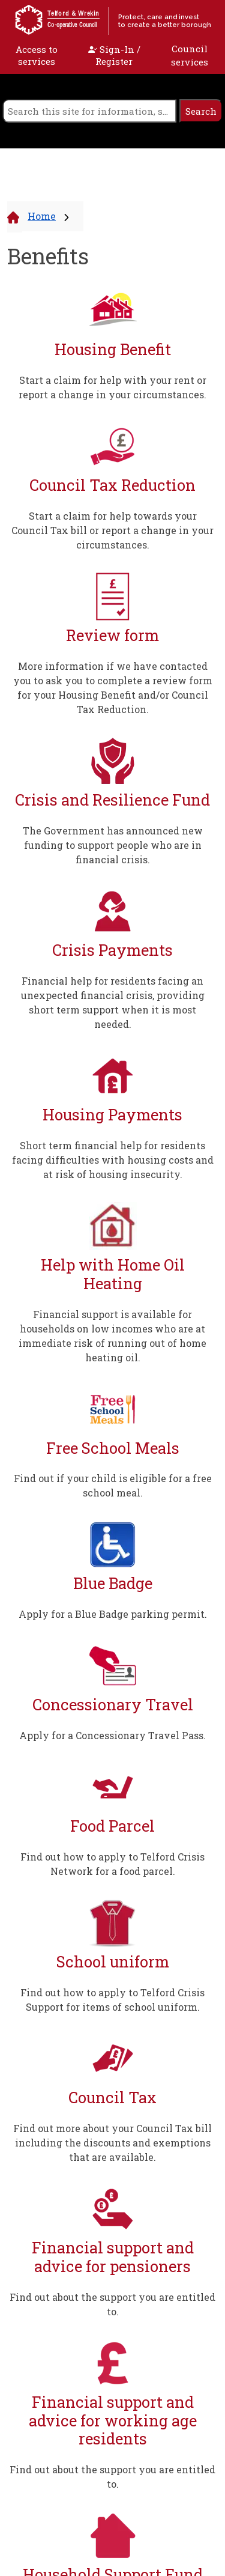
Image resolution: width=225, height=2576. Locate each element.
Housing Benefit (113, 349)
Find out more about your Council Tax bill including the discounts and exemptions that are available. (112, 2142)
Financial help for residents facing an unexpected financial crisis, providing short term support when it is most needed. (113, 1002)
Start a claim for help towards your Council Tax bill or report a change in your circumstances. (112, 530)
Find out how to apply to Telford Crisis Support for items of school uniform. (112, 1999)
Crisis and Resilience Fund (112, 800)
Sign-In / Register (114, 55)
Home (42, 216)
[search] (89, 111)
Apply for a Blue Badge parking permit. (113, 1614)
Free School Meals (112, 1448)
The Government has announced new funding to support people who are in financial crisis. (113, 845)
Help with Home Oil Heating (113, 1274)
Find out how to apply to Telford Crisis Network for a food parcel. (112, 1863)
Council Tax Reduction (112, 485)
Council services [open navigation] (189, 55)
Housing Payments (112, 1114)
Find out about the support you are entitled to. (112, 2304)
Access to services (37, 55)
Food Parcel (112, 1826)
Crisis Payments (112, 950)
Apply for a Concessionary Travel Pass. (112, 1735)
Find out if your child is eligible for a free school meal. (113, 1485)
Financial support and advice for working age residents (113, 2420)
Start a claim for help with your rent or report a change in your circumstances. (112, 387)
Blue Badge (112, 1583)
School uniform (112, 1961)
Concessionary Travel (112, 1704)
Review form (112, 635)
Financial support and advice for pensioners (113, 2256)
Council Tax (112, 2097)
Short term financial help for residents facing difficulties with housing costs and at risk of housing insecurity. (113, 1159)
